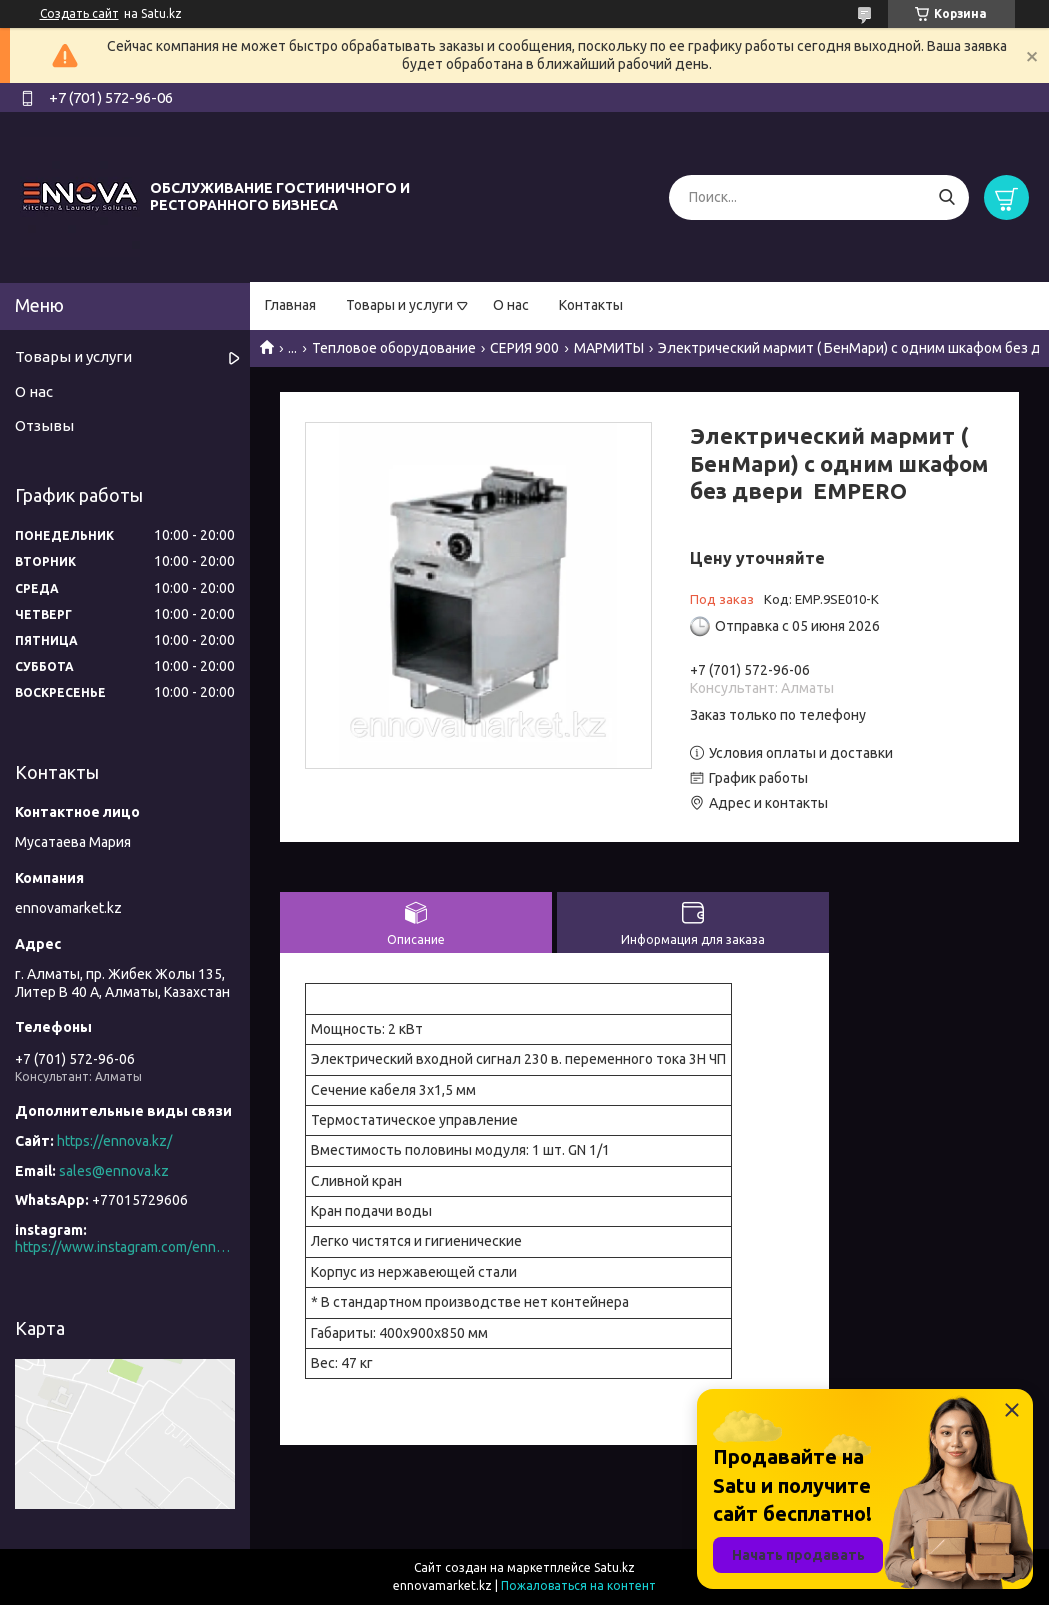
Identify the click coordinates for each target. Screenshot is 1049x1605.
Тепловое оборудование (394, 348)
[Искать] (946, 197)
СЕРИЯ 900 (524, 348)
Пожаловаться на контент (578, 1585)
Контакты (591, 305)
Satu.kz (614, 1567)
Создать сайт (79, 13)
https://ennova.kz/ (114, 1141)
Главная (290, 305)
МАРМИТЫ (609, 348)
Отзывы (44, 425)
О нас (511, 305)
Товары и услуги (399, 305)
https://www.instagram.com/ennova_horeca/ (125, 1247)
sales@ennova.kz (114, 1171)
